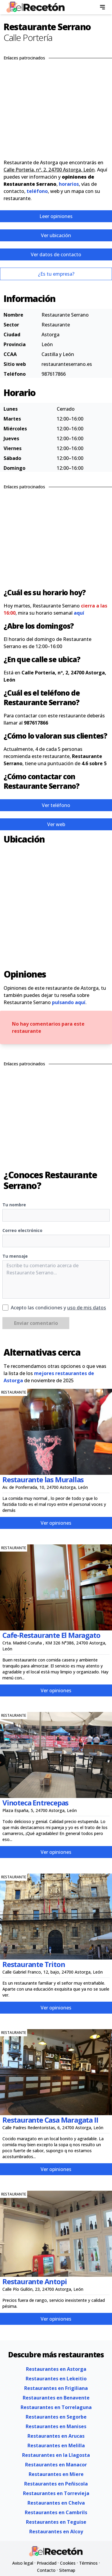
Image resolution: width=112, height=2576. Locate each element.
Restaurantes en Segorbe (56, 2417)
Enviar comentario (36, 1323)
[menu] (102, 7)
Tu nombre (14, 1205)
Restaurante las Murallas (43, 1479)
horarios (69, 184)
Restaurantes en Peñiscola (56, 2483)
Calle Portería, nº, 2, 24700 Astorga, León (49, 169)
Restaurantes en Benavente (56, 2397)
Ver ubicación (56, 235)
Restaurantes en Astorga (56, 2369)
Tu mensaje (15, 1256)
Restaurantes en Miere (56, 2474)
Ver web (56, 824)
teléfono (37, 191)
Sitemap (67, 2570)
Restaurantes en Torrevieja (56, 2493)
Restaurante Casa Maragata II (50, 2120)
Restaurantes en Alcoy (56, 2531)
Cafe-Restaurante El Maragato (51, 1635)
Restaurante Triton (33, 1964)
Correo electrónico (22, 1230)
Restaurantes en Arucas (56, 2436)
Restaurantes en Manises (56, 2426)
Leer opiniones (56, 216)
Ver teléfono (56, 805)
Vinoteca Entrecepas (35, 1803)
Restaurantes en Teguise (56, 2522)
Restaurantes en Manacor (56, 2464)
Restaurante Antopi (34, 2281)
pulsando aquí (68, 1002)
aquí (79, 613)
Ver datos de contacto (56, 254)
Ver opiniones (56, 1523)
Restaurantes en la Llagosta (56, 2455)
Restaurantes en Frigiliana (56, 2388)
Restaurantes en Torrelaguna (56, 2407)
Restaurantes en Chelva (56, 2503)
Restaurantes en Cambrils (56, 2512)
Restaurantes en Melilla (56, 2445)
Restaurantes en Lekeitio (56, 2378)
